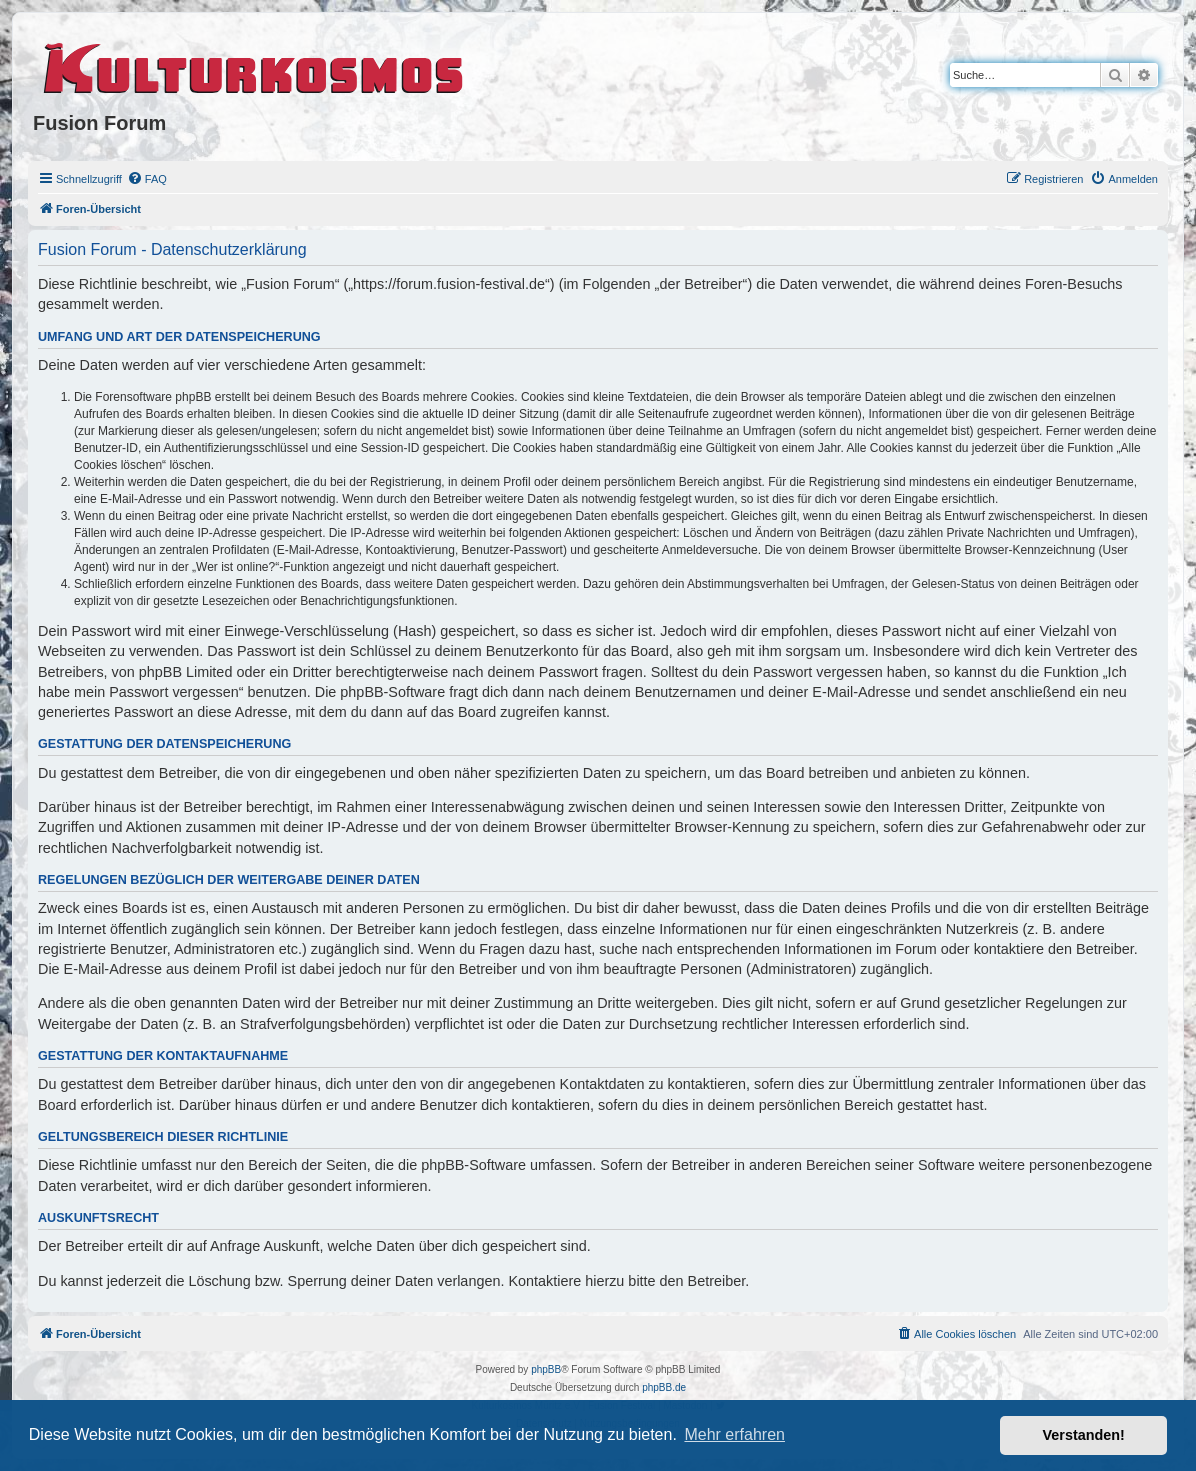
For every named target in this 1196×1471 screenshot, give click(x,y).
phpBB (546, 1369)
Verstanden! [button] (1084, 1435)
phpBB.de (664, 1387)
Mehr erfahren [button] (734, 1434)
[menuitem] (147, 179)
